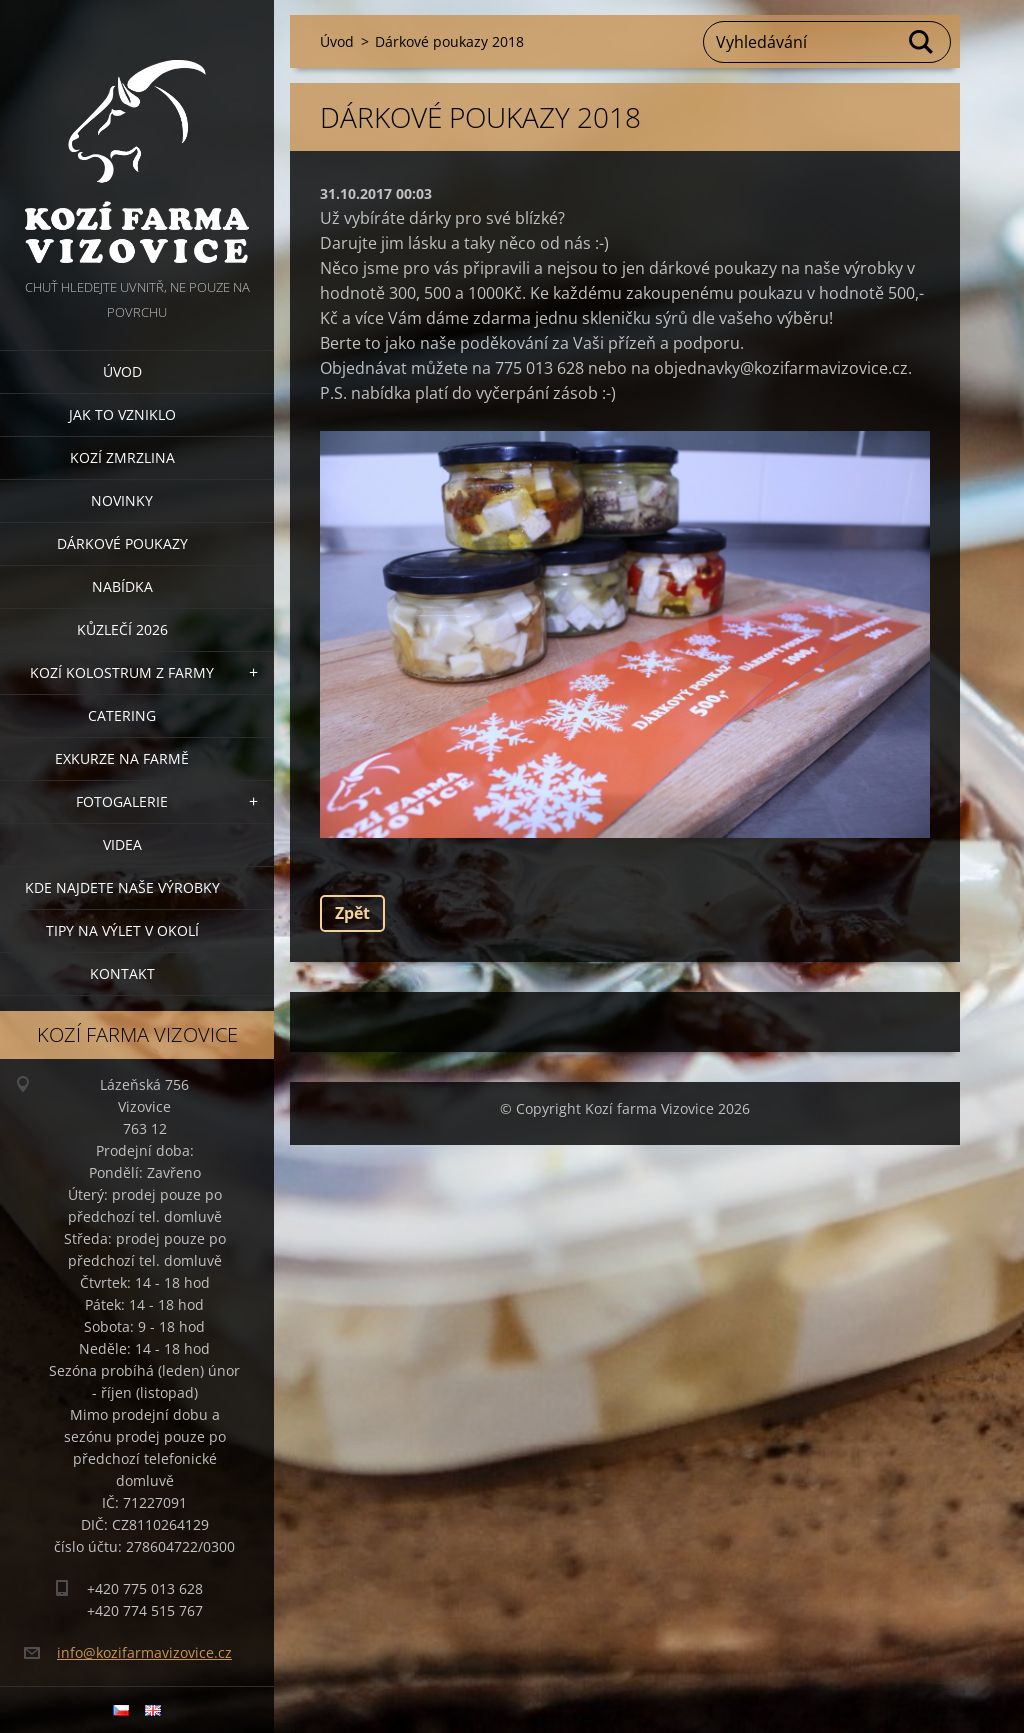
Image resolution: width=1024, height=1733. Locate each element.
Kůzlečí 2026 (122, 629)
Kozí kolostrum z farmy (122, 672)
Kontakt (122, 973)
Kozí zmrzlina (122, 457)
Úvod (122, 371)
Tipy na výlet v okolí (122, 930)
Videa (122, 844)
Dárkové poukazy (122, 543)
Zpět (352, 913)
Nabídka (122, 586)
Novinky (122, 500)
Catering (122, 715)
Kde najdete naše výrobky (122, 887)
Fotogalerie (122, 801)
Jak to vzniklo (122, 414)
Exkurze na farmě (122, 758)
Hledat (922, 42)
